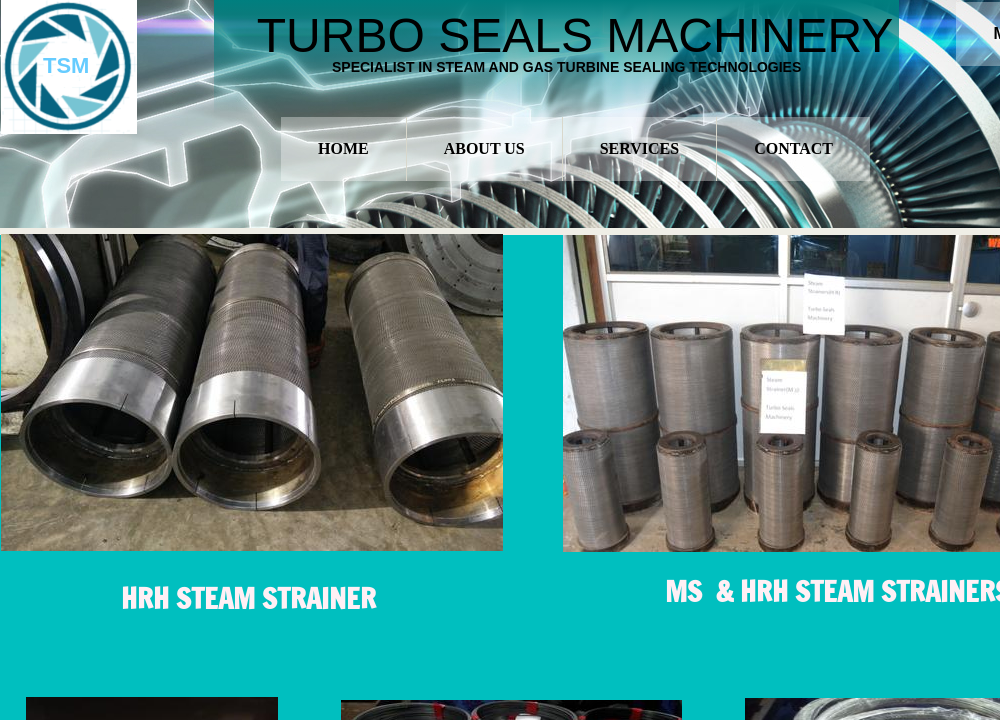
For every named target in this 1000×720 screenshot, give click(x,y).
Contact (793, 148)
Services (639, 148)
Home (343, 148)
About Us (484, 148)
